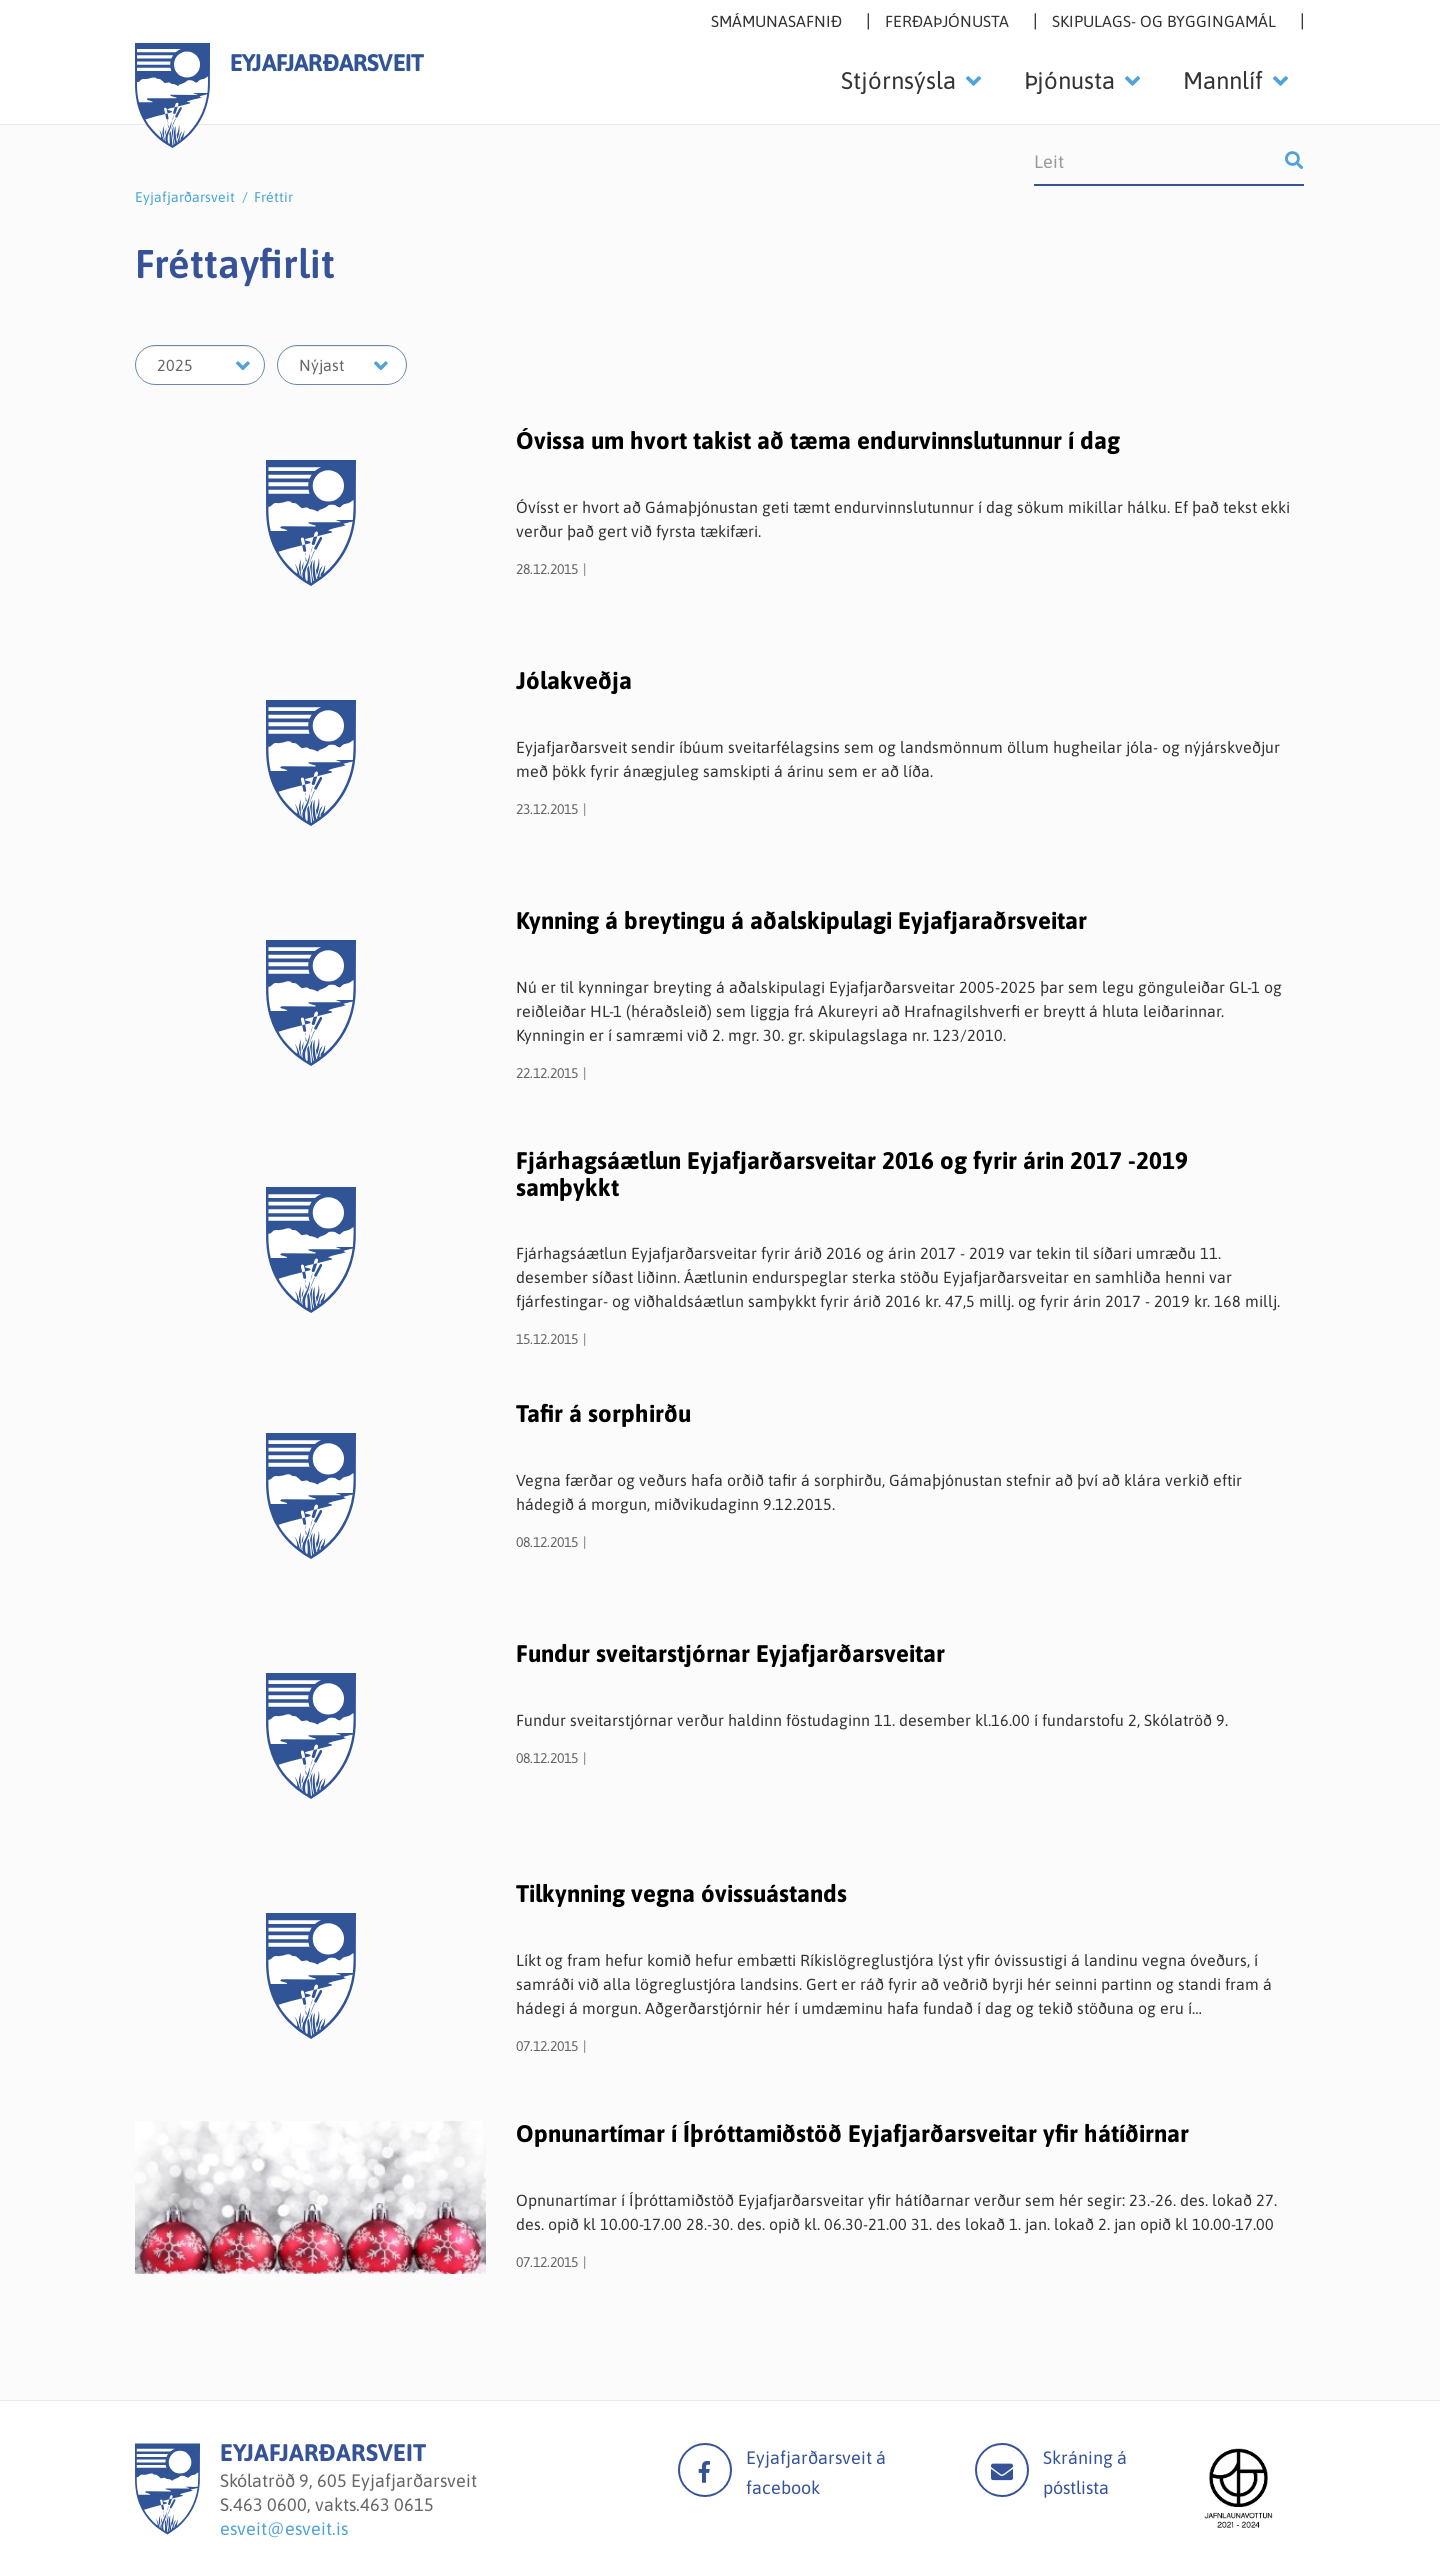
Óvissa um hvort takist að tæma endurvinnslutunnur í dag (818, 440)
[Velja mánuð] (342, 365)
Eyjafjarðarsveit (185, 197)
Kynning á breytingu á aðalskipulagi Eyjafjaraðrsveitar (801, 920)
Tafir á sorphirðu (603, 1413)
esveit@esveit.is (284, 2528)
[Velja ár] (200, 365)
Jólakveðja (574, 680)
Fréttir (273, 197)
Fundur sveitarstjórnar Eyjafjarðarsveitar (730, 1653)
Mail (1002, 2470)
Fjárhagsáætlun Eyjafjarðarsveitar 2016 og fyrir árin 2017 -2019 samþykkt (852, 1173)
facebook (705, 2470)
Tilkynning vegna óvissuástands (681, 1893)
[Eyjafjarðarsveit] (167, 2528)
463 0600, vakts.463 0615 (333, 2504)
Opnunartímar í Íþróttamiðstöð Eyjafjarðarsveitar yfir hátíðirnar (852, 2133)
